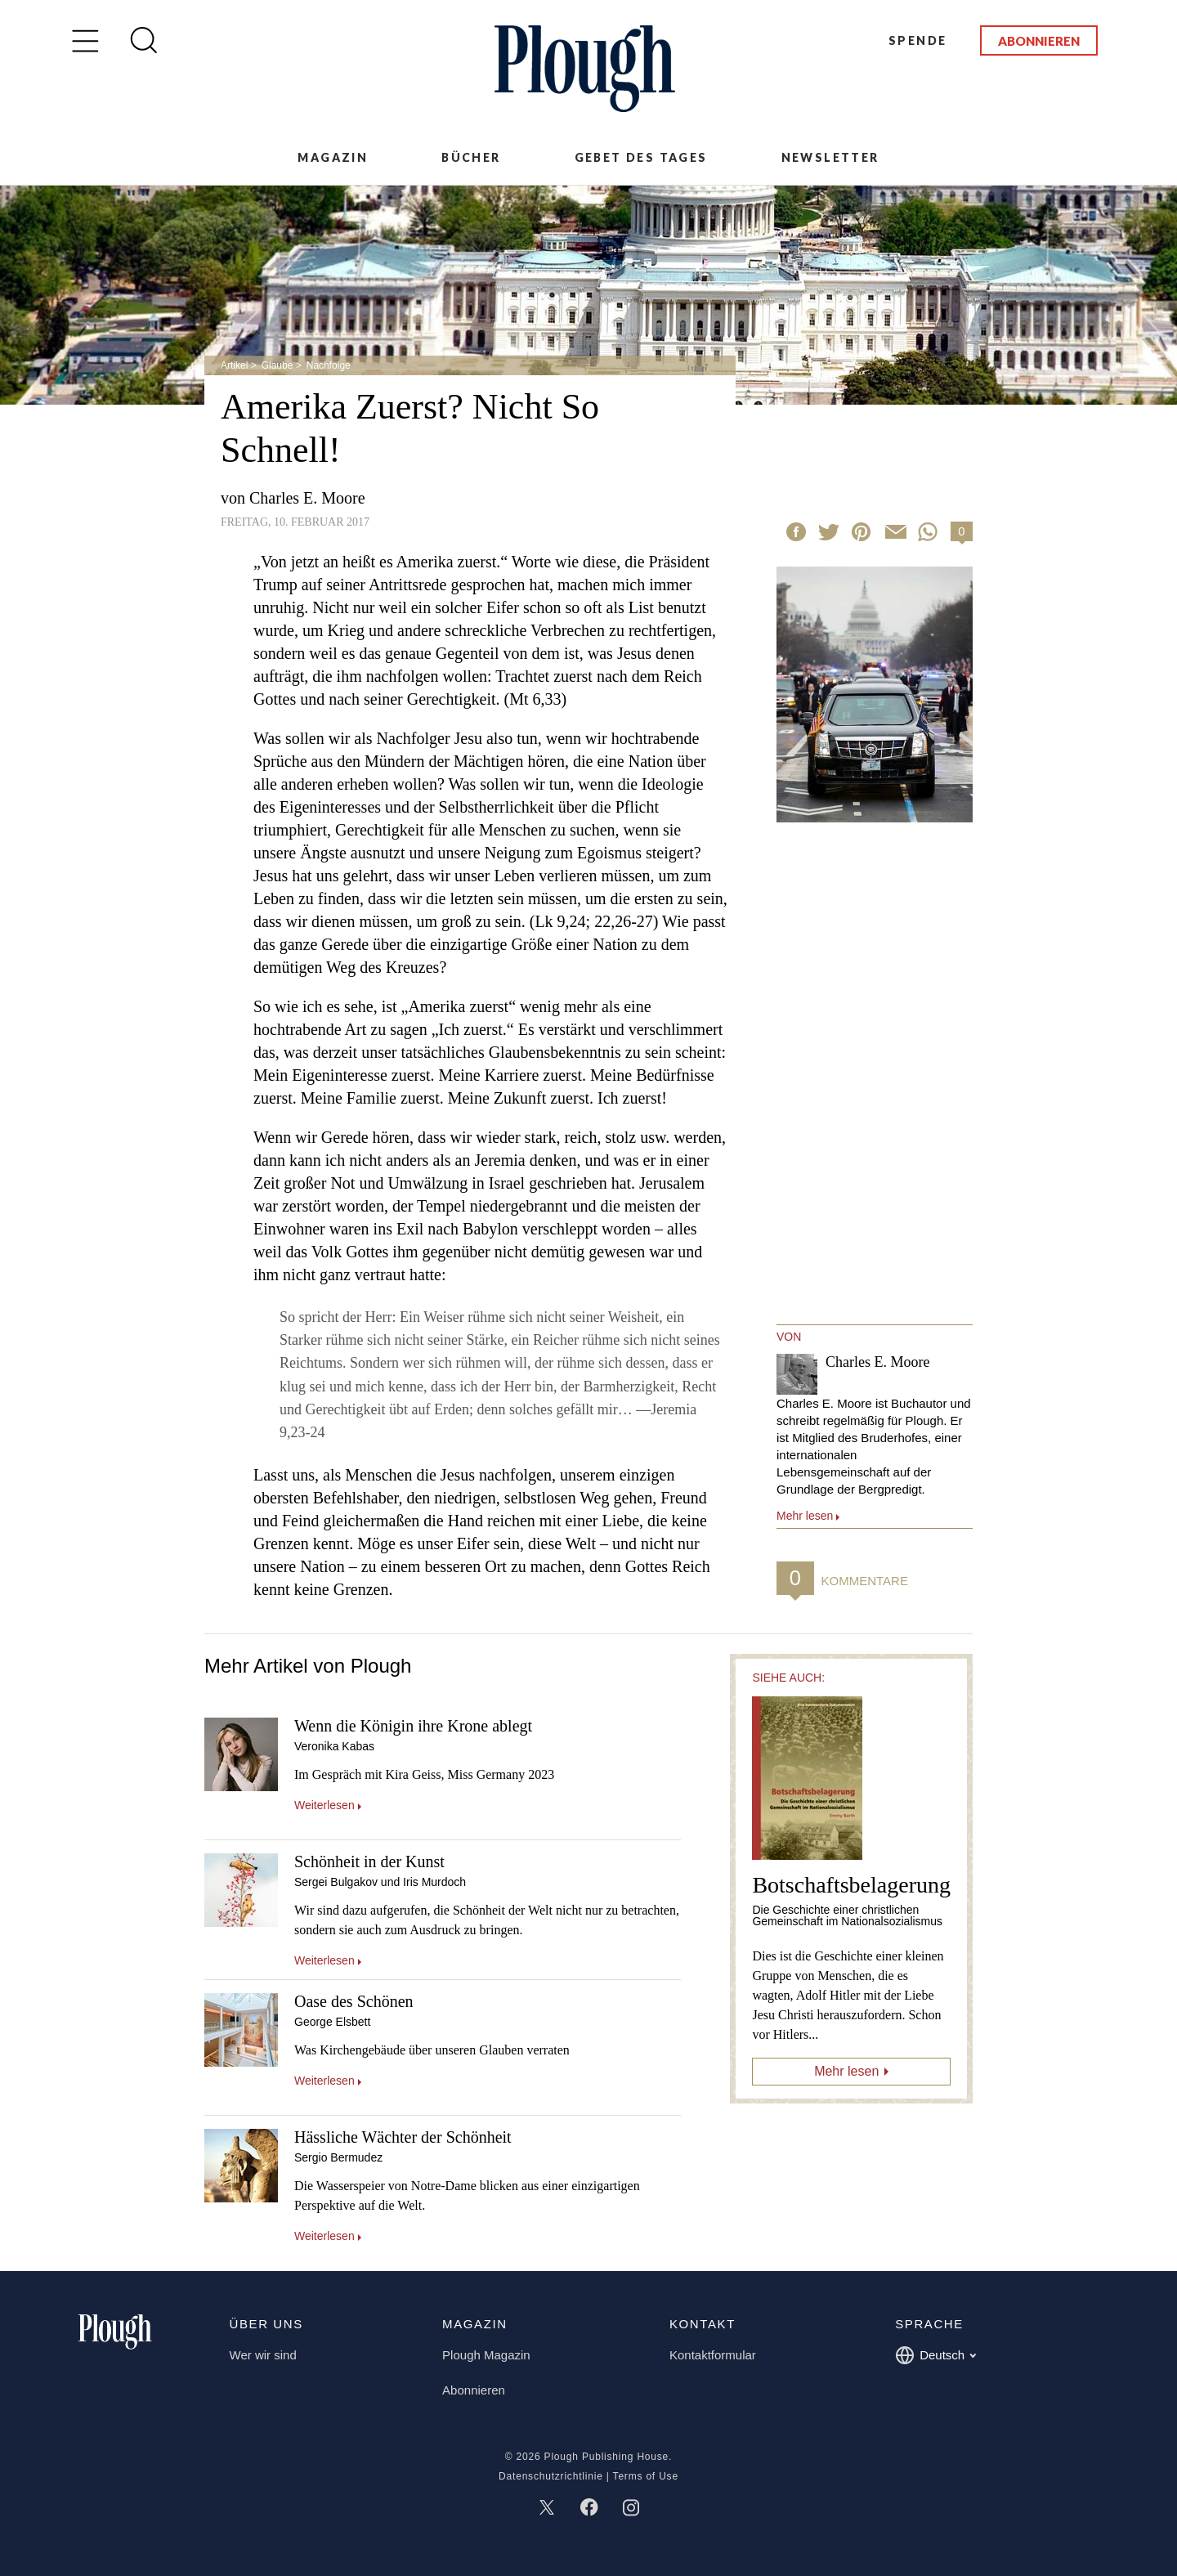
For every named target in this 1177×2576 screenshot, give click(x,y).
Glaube (277, 365)
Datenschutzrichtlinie (551, 2476)
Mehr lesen (846, 2071)
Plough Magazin (486, 2355)
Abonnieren (1039, 41)
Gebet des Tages (641, 157)
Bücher (470, 157)
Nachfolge (329, 365)
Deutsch (935, 2355)
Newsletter (830, 157)
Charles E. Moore (307, 498)
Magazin (333, 157)
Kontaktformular (712, 2355)
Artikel (234, 365)
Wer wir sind (263, 2355)
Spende (917, 40)
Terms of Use (645, 2476)
